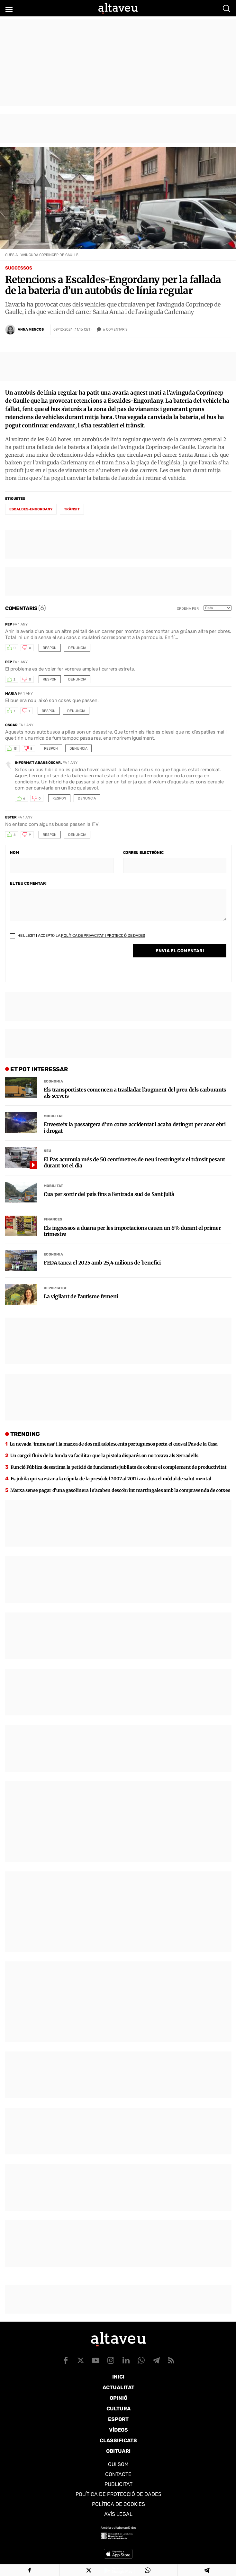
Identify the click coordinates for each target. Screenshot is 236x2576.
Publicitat (118, 2484)
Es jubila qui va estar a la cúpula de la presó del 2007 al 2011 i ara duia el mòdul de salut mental (111, 1479)
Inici (118, 2377)
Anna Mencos (31, 329)
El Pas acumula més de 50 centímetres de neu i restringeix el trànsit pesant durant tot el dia (134, 1162)
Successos (18, 268)
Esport (118, 2419)
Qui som (118, 2464)
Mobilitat (53, 1116)
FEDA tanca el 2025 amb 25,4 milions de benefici (102, 1263)
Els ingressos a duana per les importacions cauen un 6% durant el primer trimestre (132, 1231)
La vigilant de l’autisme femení (81, 1296)
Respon (50, 648)
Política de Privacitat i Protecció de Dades (103, 935)
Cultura (118, 2408)
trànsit (72, 509)
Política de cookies (118, 2504)
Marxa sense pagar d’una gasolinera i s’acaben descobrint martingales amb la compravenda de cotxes (120, 1490)
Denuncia (77, 648)
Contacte (118, 2474)
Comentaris (115, 329)
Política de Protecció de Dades (118, 2494)
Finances (53, 1219)
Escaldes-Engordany (30, 509)
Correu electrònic (143, 852)
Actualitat (118, 2387)
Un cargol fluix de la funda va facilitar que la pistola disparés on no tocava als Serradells (104, 1455)
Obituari (118, 2451)
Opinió (118, 2398)
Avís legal (118, 2514)
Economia (53, 1081)
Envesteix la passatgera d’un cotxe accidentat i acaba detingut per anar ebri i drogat (135, 1127)
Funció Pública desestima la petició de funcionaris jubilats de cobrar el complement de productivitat (119, 1467)
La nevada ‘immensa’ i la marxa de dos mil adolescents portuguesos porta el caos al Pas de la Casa (114, 1444)
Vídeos (118, 2430)
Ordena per (188, 609)
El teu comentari (28, 883)
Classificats (118, 2440)
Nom (14, 852)
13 (15, 749)
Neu (47, 1151)
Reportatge (55, 1288)
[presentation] (59, 961)
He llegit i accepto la (77, 935)
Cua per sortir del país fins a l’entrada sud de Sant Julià (109, 1194)
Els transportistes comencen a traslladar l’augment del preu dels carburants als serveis (135, 1093)
